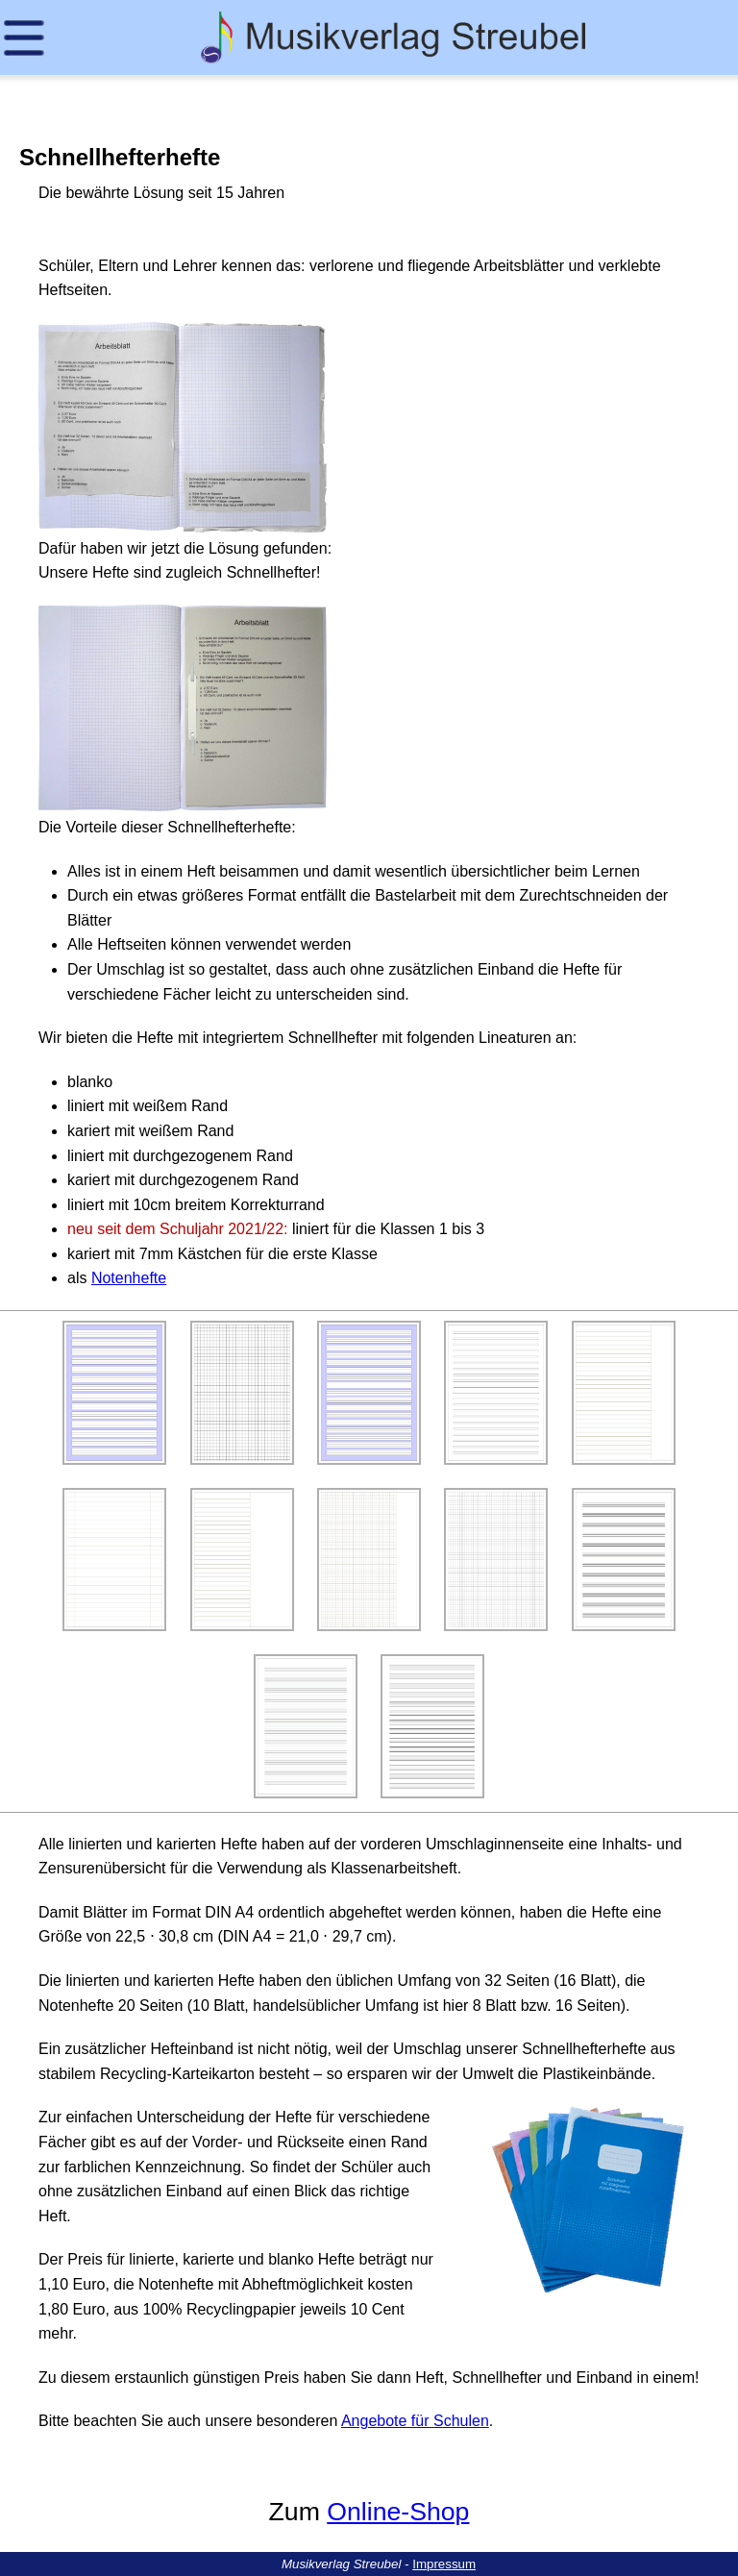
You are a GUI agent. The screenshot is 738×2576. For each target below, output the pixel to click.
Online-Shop (398, 2511)
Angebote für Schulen (415, 2421)
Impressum (444, 2564)
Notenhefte (128, 1278)
